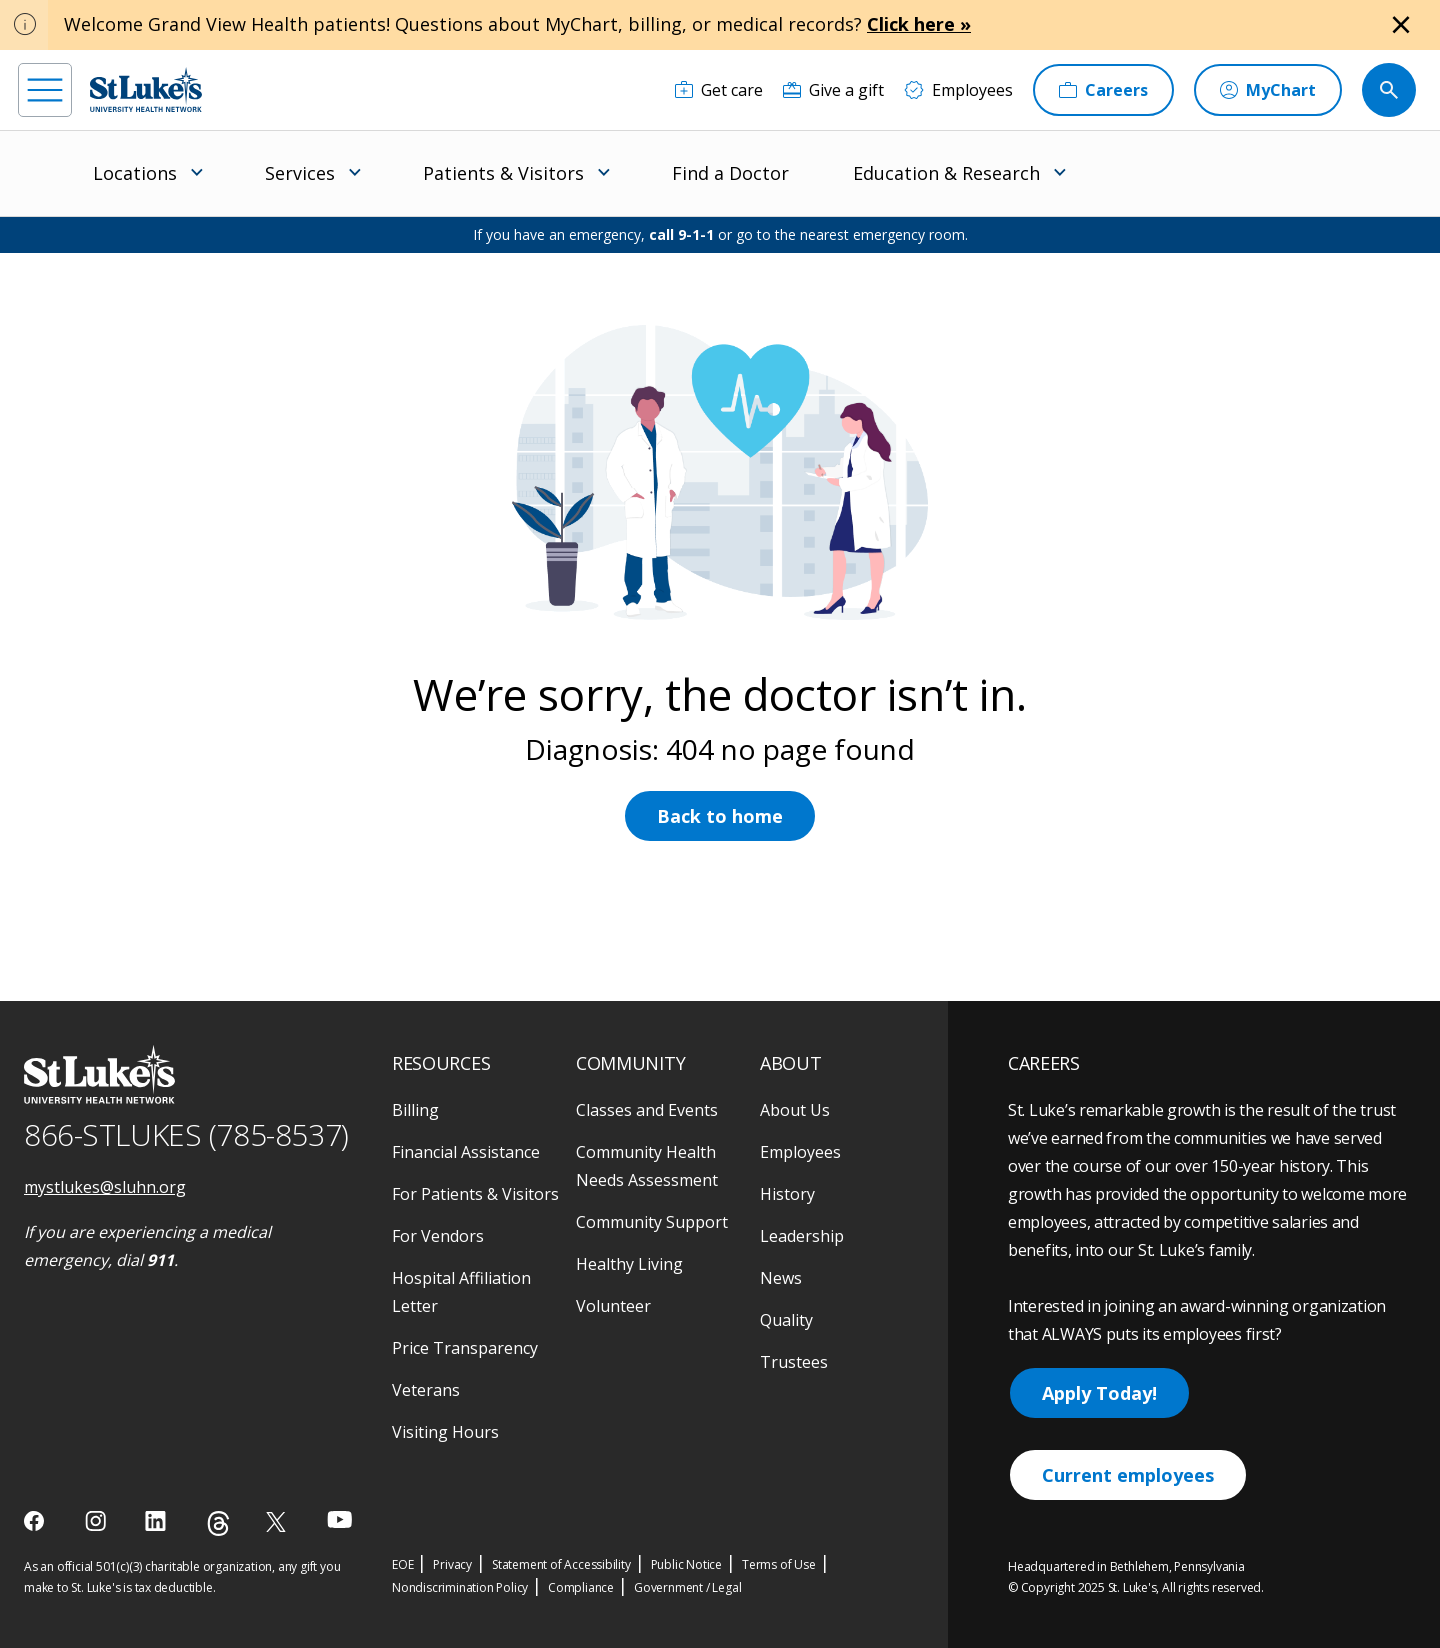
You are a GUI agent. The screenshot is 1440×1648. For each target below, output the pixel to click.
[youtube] (339, 1519)
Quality (786, 1320)
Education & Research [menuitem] (946, 173)
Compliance (581, 1587)
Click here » (919, 24)
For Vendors (438, 1236)
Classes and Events (647, 1110)
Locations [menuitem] (135, 173)
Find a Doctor (730, 173)
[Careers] (1103, 90)
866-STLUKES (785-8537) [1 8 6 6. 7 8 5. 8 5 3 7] (186, 1134)
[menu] (45, 90)
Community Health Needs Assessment (647, 1166)
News (781, 1278)
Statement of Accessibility (561, 1564)
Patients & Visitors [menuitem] (503, 173)
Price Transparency (465, 1348)
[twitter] (278, 1521)
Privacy (452, 1564)
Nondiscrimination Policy (460, 1587)
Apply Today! (1099, 1393)
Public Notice (686, 1564)
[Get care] (719, 90)
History (787, 1194)
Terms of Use (779, 1564)
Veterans (426, 1390)
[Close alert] (1401, 25)
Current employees (1128, 1475)
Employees (800, 1152)
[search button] (1389, 90)
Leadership (802, 1236)
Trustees (794, 1362)
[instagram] (97, 1521)
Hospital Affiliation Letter (461, 1292)
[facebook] (36, 1521)
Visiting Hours (445, 1432)
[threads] (218, 1523)
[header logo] (146, 89)
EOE (402, 1564)
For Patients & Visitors (475, 1194)
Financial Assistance (466, 1152)
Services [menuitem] (300, 173)
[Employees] (958, 90)
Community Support (652, 1222)
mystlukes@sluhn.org (105, 1187)
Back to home (720, 816)
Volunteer (613, 1306)
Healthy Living (629, 1264)
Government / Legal (687, 1587)
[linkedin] (157, 1521)
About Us (795, 1110)
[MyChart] (1268, 90)
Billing (415, 1110)
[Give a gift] (833, 90)
